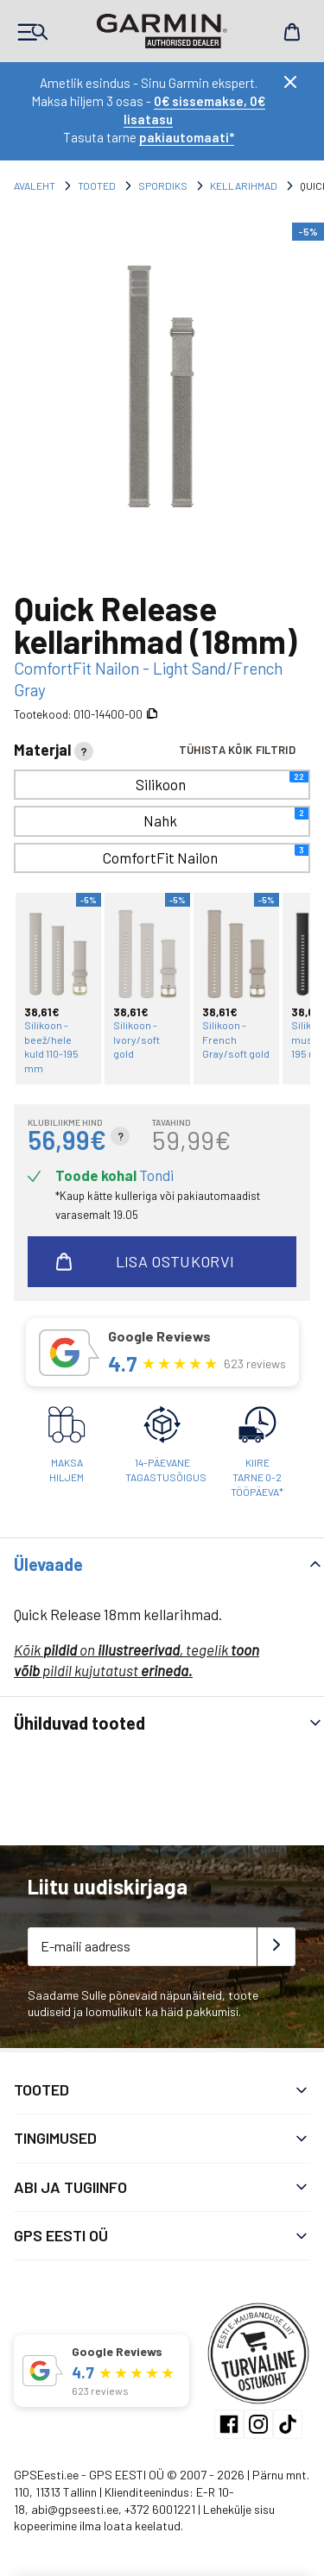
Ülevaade (48, 1564)
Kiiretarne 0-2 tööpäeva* (257, 1477)
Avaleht (34, 185)
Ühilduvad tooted (79, 1722)
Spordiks (162, 185)
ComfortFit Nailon (205, 855)
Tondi (156, 1175)
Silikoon (222, 782)
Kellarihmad (243, 185)
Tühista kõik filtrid (237, 750)
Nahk (225, 818)
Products (32, 32)
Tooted (97, 185)
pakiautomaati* (186, 137)
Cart (292, 32)
